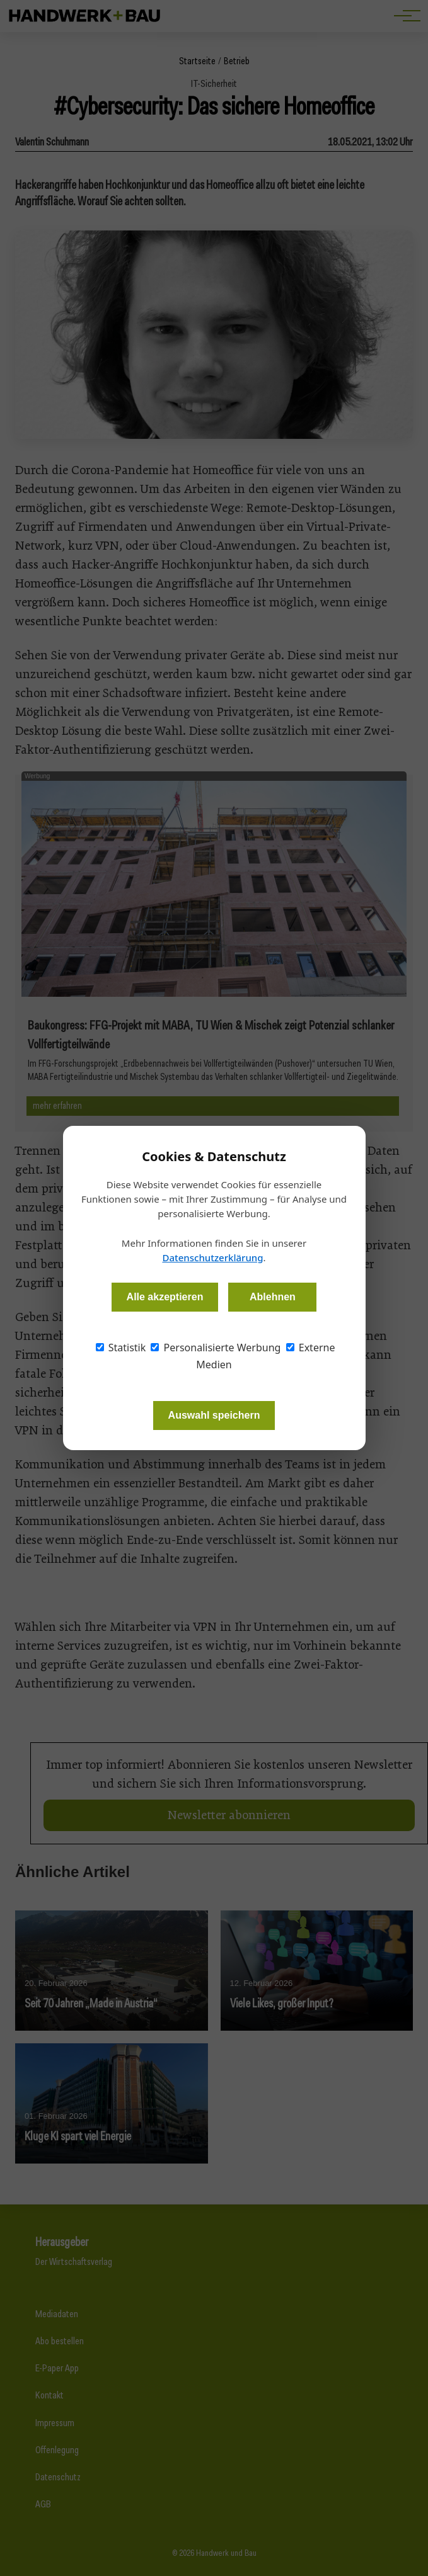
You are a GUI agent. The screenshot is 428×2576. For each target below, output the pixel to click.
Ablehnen (273, 1296)
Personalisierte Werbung (216, 1347)
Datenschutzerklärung (212, 1257)
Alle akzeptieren (165, 1296)
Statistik (121, 1347)
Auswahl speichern (214, 1415)
